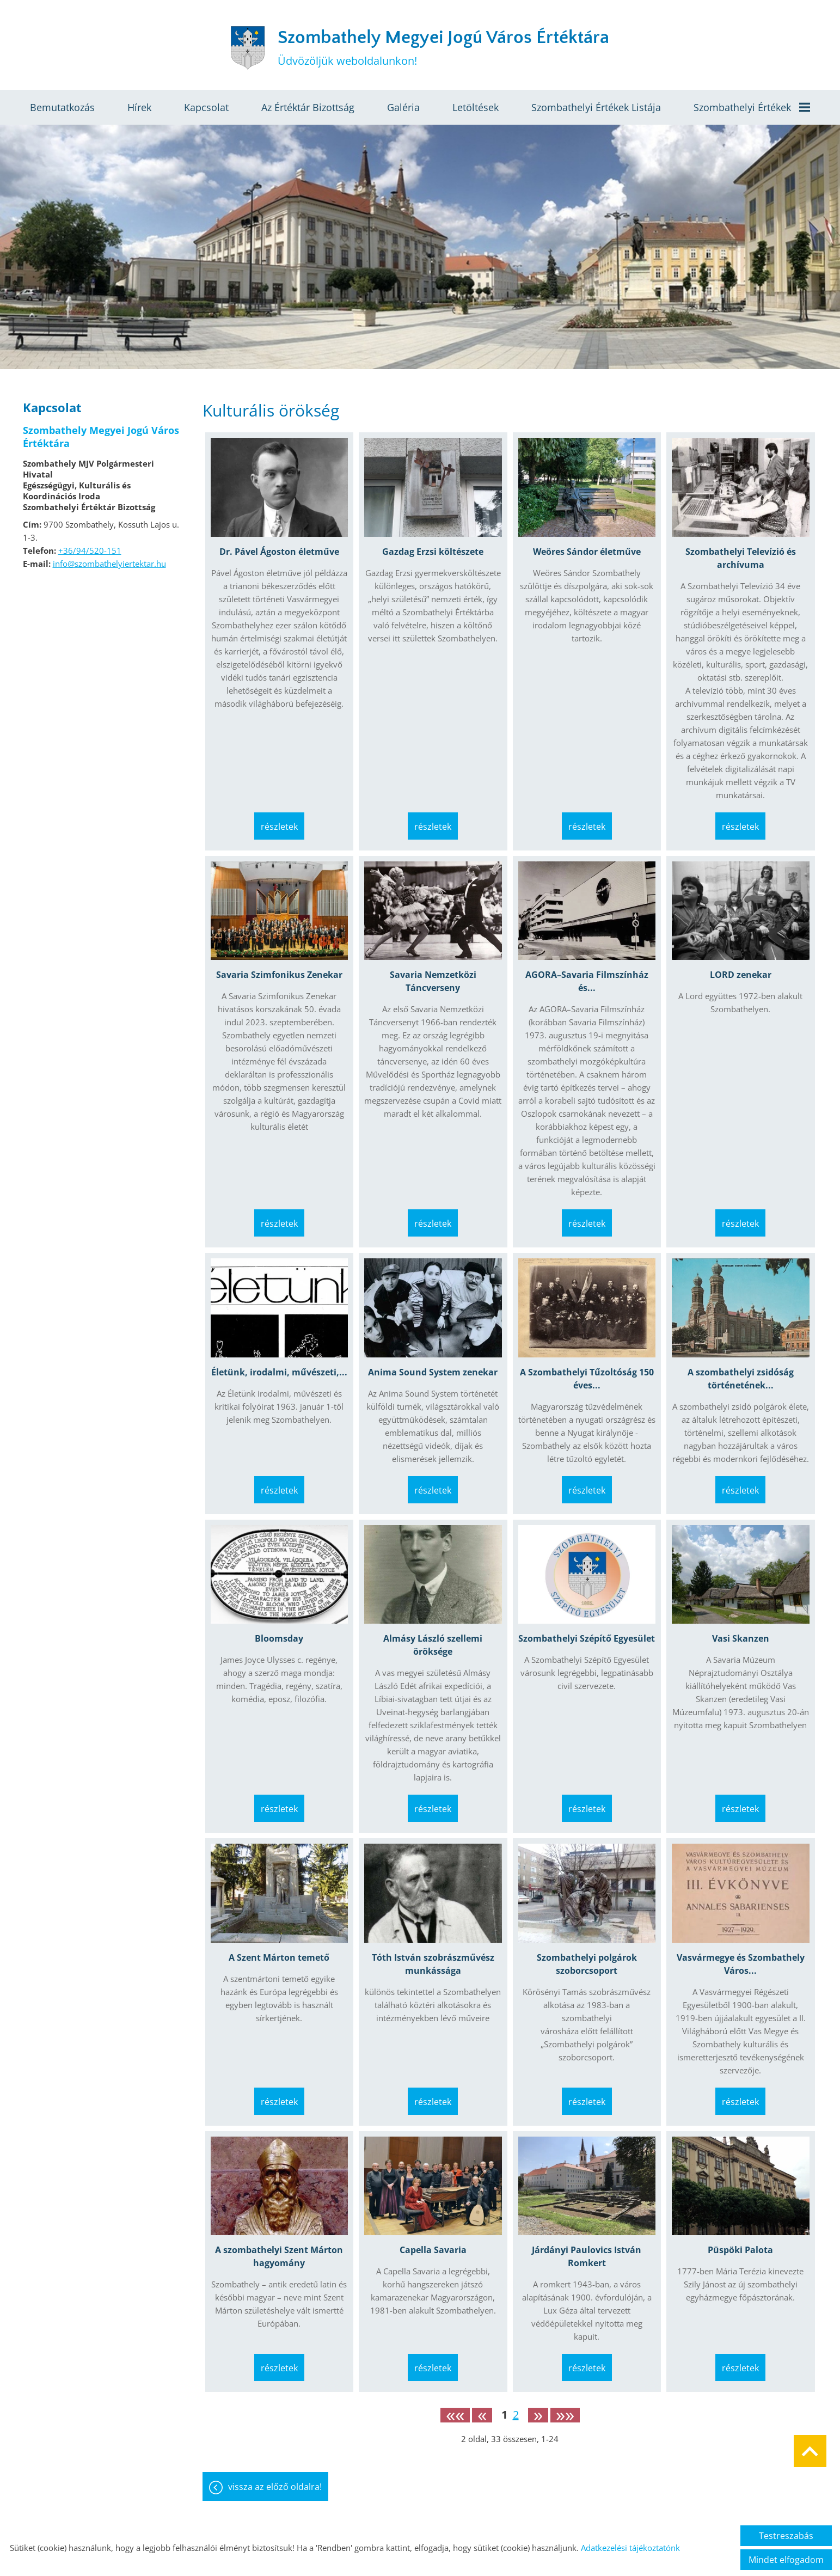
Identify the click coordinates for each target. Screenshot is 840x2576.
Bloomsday (279, 1638)
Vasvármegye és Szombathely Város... (741, 1964)
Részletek (279, 827)
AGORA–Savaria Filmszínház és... (586, 981)
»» (565, 2415)
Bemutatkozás (62, 107)
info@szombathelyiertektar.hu (109, 563)
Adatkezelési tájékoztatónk (630, 2547)
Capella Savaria (433, 2250)
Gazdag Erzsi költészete (432, 552)
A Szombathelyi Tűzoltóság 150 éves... (587, 1378)
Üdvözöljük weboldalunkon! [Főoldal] (443, 47)
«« (455, 2415)
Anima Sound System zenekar (433, 1372)
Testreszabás (786, 2536)
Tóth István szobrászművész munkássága (433, 1964)
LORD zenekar (740, 975)
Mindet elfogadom (786, 2560)
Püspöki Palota (740, 2250)
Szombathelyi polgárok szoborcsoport (587, 1964)
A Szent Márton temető (279, 1957)
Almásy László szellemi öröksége (432, 1644)
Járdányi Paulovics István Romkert (586, 2256)
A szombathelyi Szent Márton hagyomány (279, 2256)
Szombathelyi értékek (752, 107)
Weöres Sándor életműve (587, 552)
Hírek (139, 107)
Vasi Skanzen (740, 1638)
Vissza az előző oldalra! (275, 2487)
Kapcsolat (206, 107)
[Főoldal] (248, 48)
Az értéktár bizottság (307, 107)
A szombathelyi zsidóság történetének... (741, 1378)
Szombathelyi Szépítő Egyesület (586, 1638)
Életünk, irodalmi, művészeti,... (279, 1372)
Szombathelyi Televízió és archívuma (740, 558)
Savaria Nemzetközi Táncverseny (433, 981)
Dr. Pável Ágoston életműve (279, 552)
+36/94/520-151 (89, 550)
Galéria (403, 107)
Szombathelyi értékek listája (596, 107)
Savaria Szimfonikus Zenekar (279, 975)
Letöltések (475, 107)
